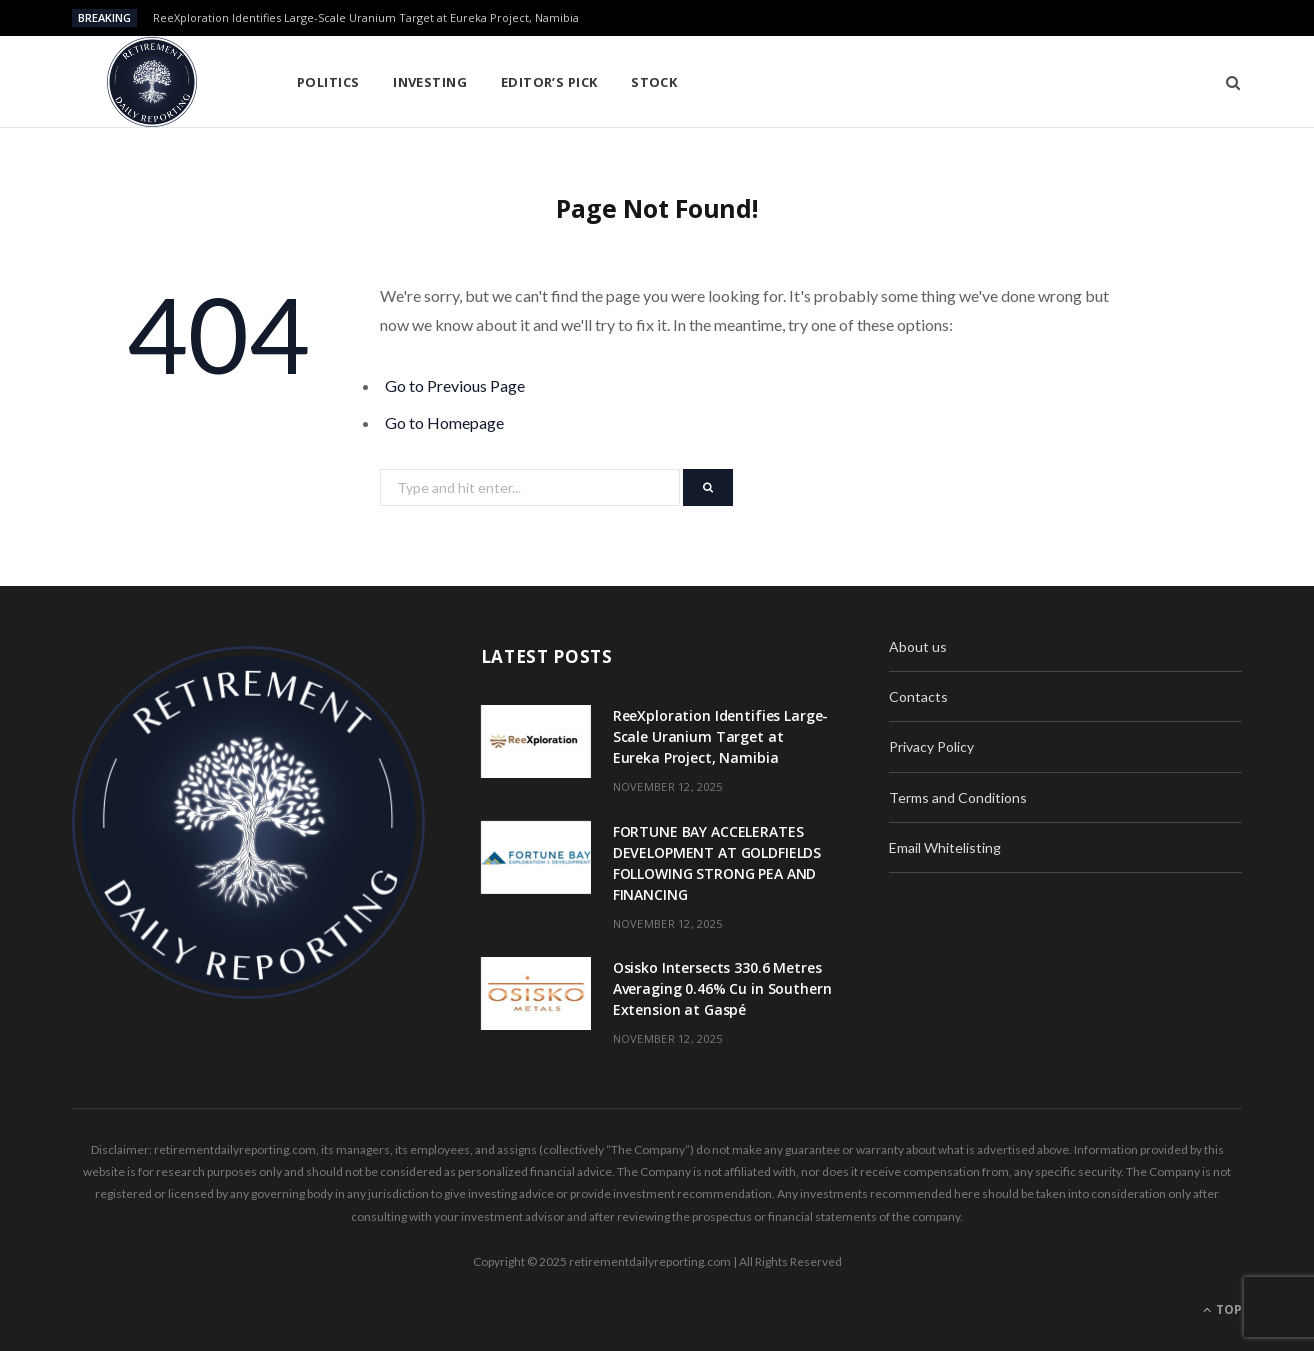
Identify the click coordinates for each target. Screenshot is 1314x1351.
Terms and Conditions (958, 797)
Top (1222, 1309)
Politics (328, 82)
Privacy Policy (931, 746)
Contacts (918, 696)
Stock (654, 82)
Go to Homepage (444, 422)
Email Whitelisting (945, 847)
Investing (430, 82)
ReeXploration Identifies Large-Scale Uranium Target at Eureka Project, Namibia (366, 18)
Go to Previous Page (455, 385)
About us (918, 646)
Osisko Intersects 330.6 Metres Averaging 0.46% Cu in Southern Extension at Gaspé (722, 988)
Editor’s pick (549, 82)
